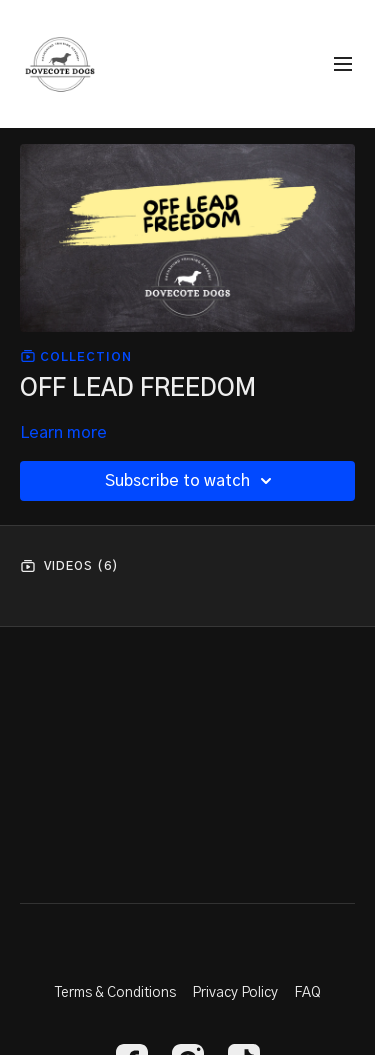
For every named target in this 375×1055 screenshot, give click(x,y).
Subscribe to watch (191, 481)
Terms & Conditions (115, 993)
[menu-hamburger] (343, 64)
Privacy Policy (235, 993)
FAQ (307, 993)
